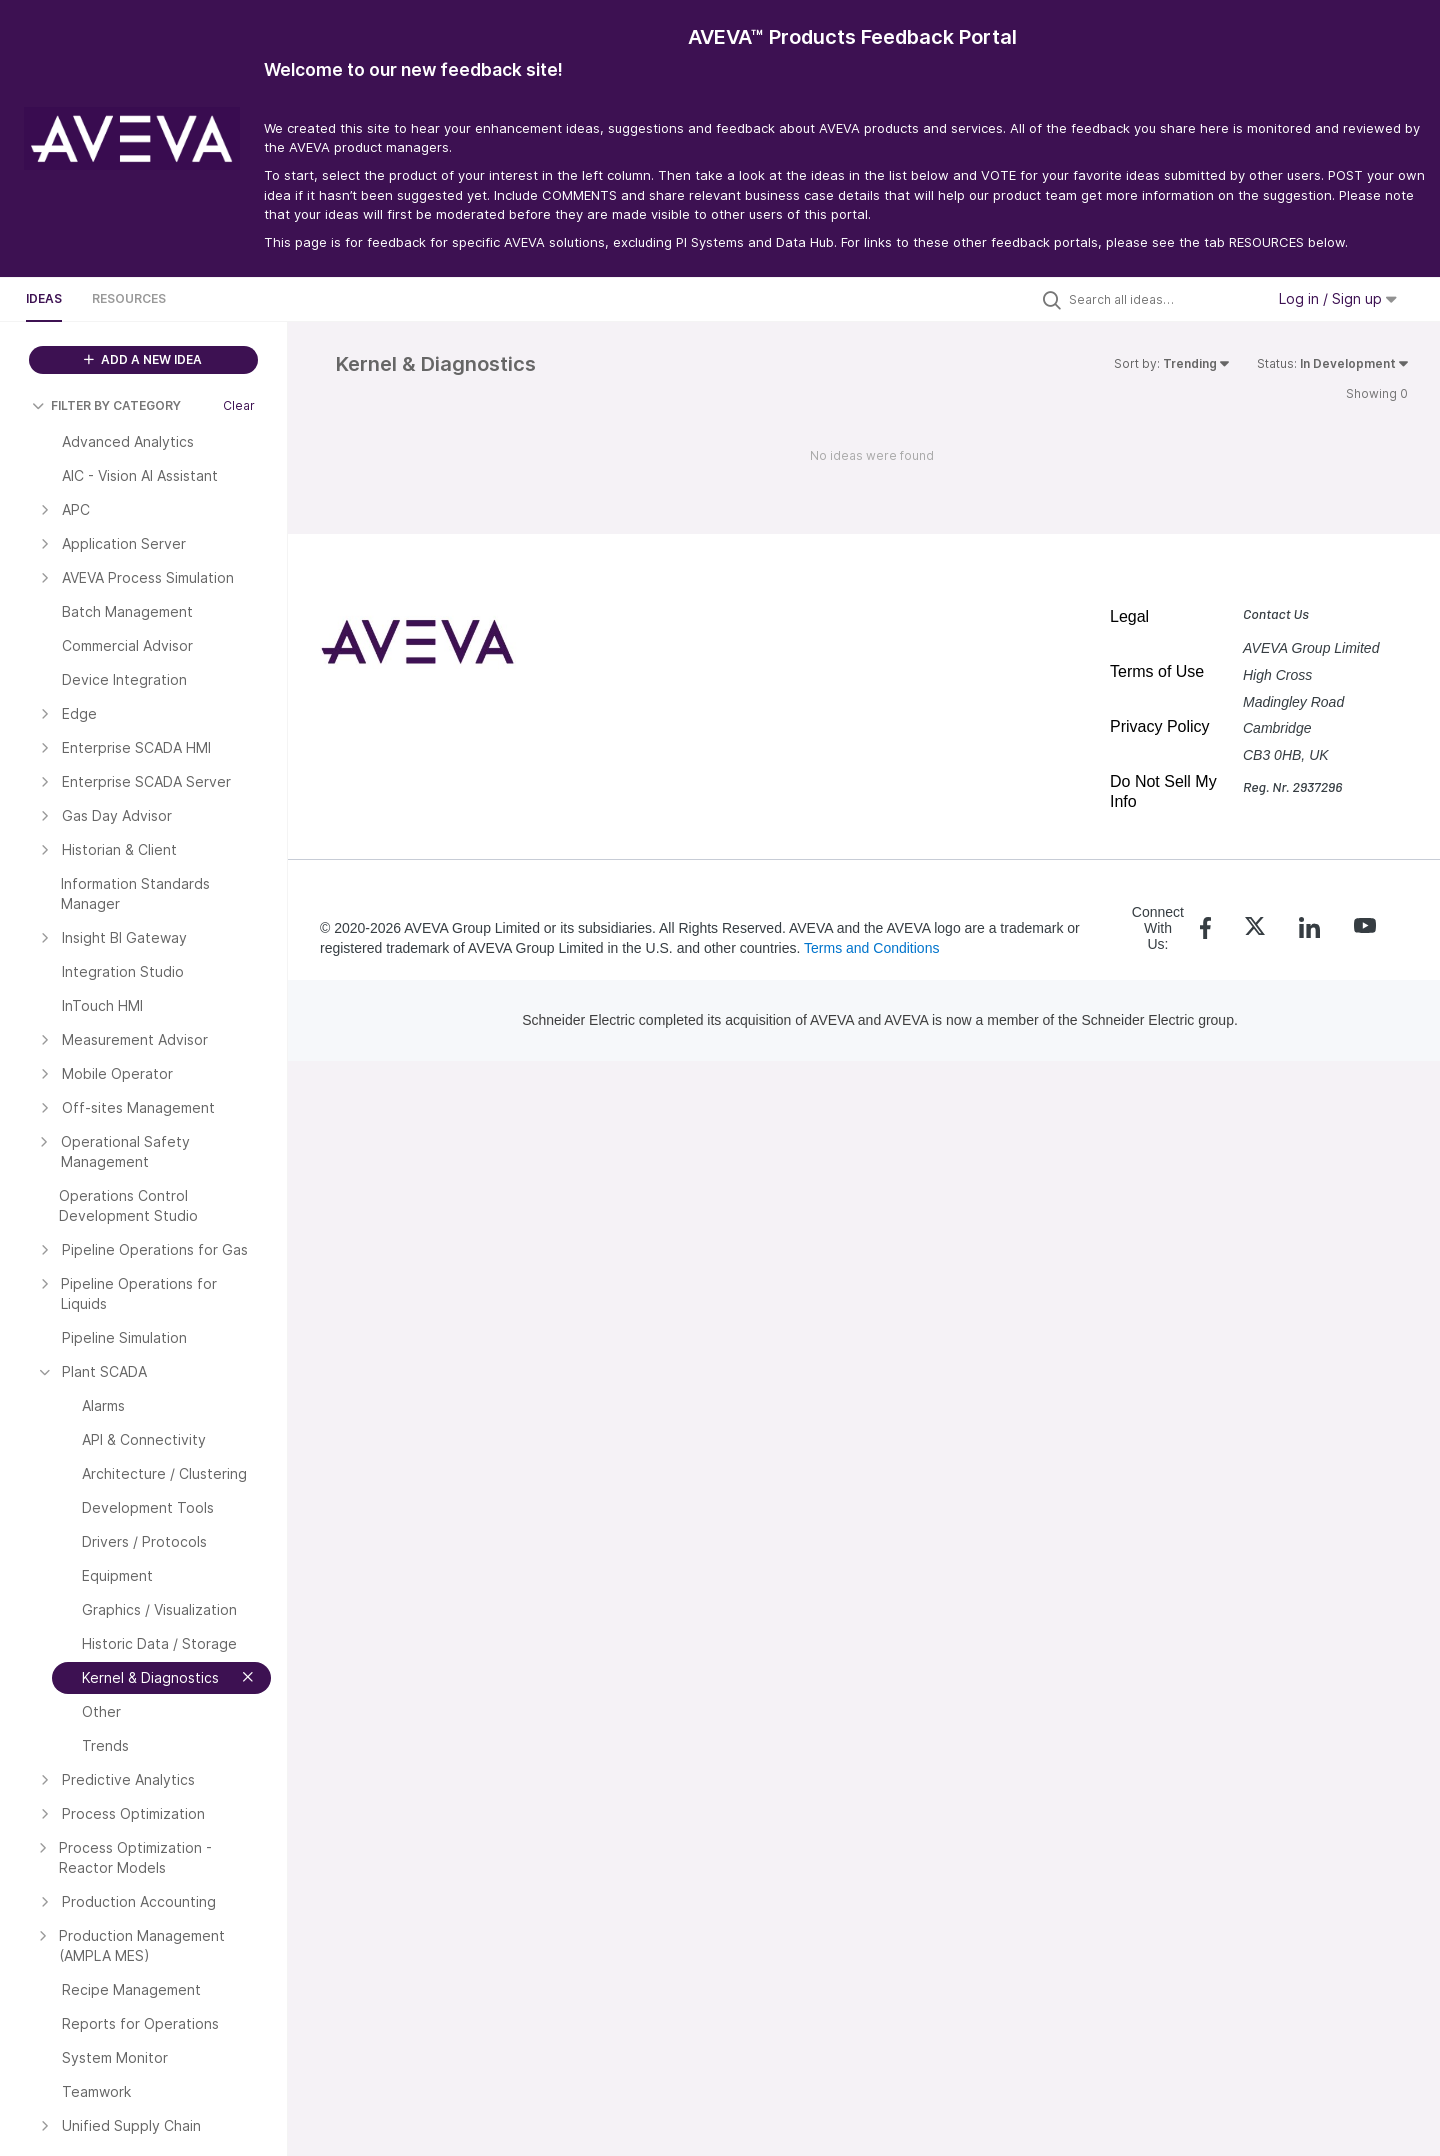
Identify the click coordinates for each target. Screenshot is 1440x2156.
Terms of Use (1157, 671)
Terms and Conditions (871, 948)
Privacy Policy (1160, 726)
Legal (1129, 616)
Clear (239, 405)
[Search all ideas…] (1162, 299)
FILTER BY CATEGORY (106, 405)
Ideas (44, 298)
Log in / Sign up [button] (1338, 298)
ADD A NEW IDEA (143, 359)
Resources (129, 298)
